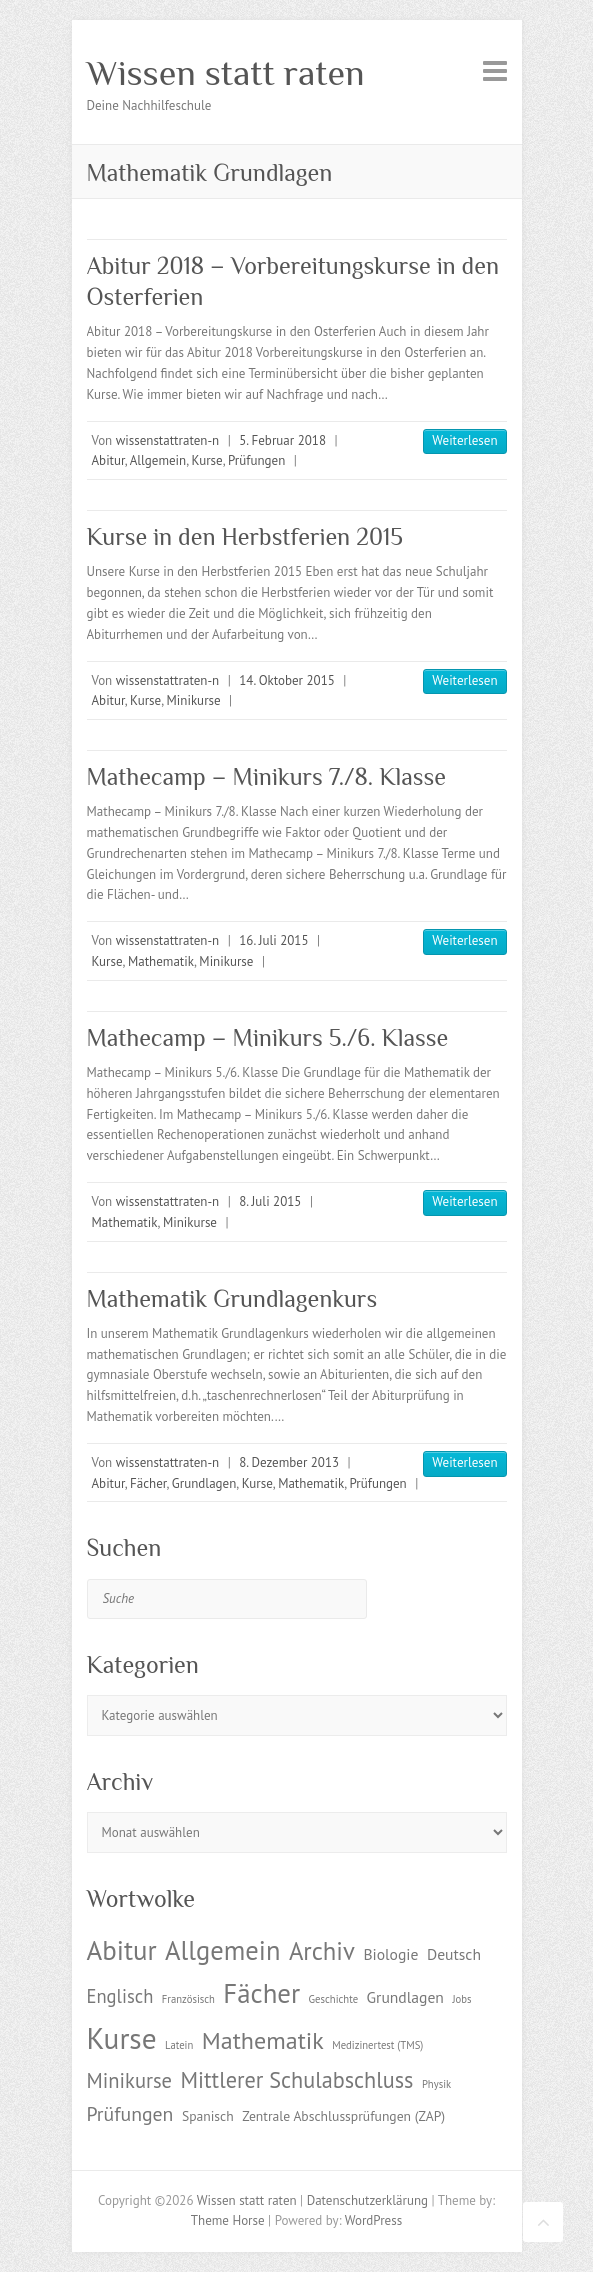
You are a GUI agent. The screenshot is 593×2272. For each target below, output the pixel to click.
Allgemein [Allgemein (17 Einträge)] (222, 1950)
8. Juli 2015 (270, 1201)
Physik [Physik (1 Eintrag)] (436, 2084)
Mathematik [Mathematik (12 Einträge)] (263, 2040)
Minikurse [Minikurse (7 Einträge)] (130, 2080)
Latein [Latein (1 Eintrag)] (179, 2045)
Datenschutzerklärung (367, 2200)
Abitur (108, 460)
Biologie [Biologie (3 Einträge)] (390, 1954)
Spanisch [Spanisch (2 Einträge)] (208, 2116)
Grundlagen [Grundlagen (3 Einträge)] (405, 1997)
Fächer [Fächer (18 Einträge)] (261, 1993)
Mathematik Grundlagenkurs (232, 1298)
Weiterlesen (464, 440)
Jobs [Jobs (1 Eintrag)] (461, 1999)
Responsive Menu (495, 70)
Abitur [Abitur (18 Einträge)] (122, 1950)
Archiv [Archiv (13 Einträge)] (322, 1951)
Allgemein (158, 460)
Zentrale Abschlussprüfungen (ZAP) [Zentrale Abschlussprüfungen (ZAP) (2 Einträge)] (343, 2116)
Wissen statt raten (226, 73)
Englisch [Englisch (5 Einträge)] (120, 1996)
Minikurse (194, 700)
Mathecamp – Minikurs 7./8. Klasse (266, 776)
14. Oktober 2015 (287, 680)
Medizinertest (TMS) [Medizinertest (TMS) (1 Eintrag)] (377, 2045)
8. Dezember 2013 (289, 1462)
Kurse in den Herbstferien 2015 (245, 536)
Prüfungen (256, 460)
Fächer (148, 1483)
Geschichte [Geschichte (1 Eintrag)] (333, 1999)
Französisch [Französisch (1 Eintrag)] (188, 1999)
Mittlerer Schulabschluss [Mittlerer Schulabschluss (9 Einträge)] (297, 2079)
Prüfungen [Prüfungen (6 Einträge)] (130, 2113)
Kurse (207, 460)
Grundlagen (204, 1483)
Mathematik (161, 961)
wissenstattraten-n (167, 440)
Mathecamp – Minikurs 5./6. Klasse (268, 1037)
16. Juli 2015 (273, 940)
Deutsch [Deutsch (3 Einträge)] (454, 1954)
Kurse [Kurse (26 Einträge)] (122, 2038)
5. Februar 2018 (282, 440)
